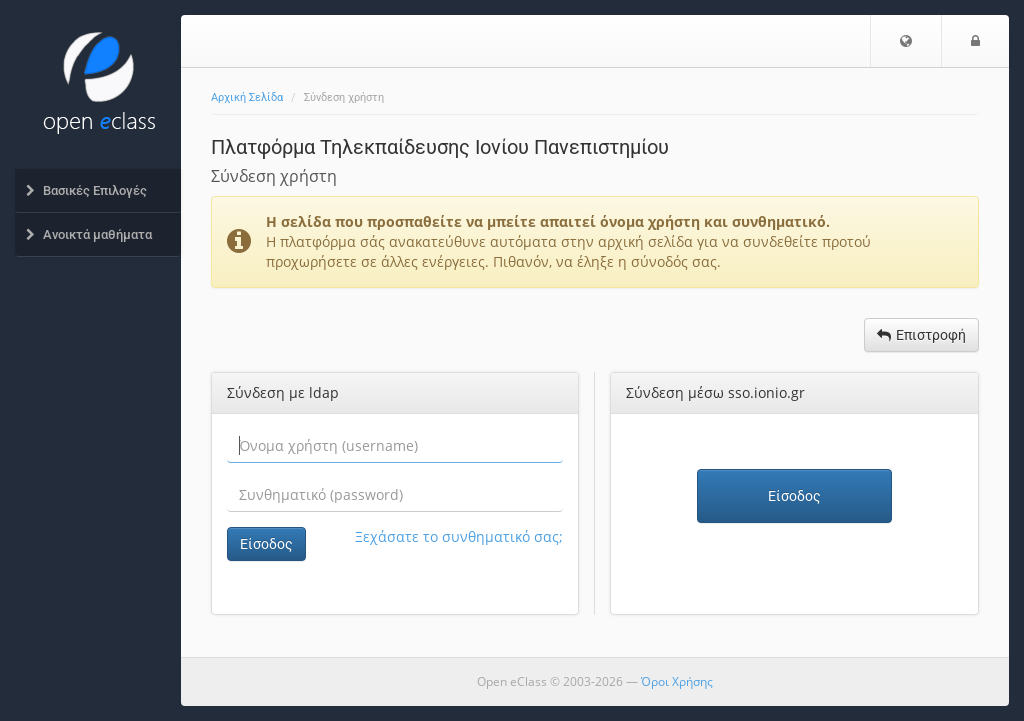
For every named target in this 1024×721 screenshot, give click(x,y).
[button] (906, 41)
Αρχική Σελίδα (247, 97)
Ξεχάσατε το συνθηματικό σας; (459, 536)
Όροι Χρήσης (677, 681)
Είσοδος (266, 544)
